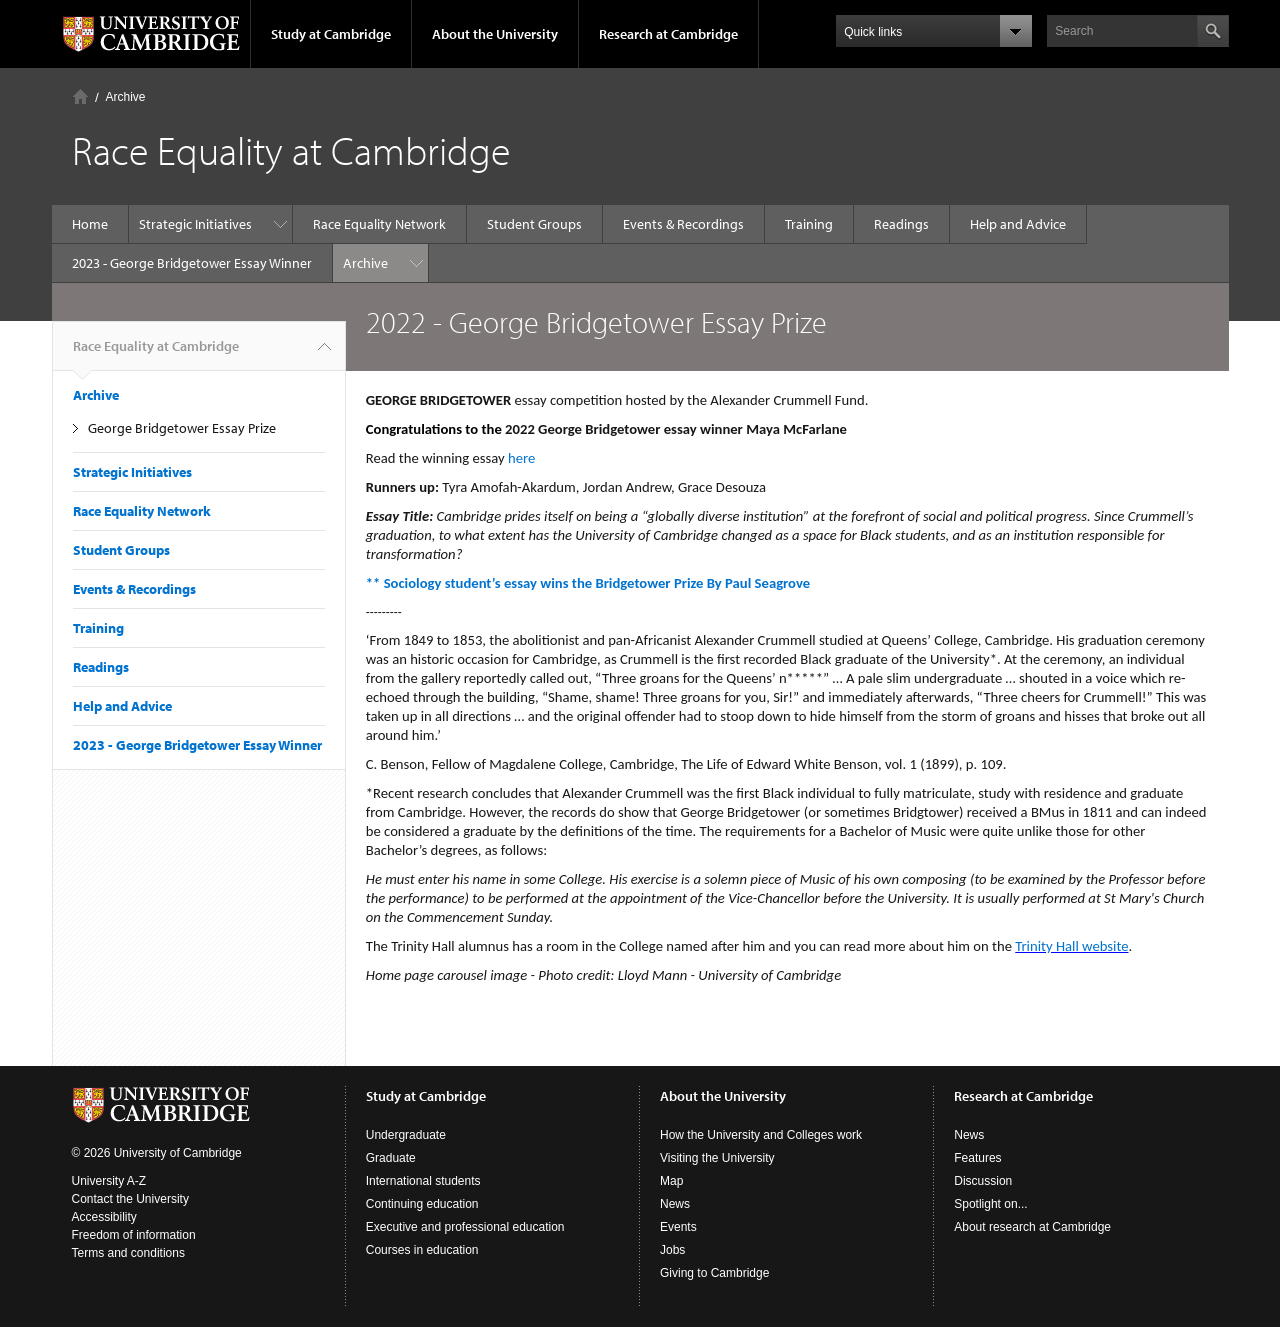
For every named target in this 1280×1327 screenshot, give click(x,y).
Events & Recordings (683, 224)
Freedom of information (134, 1235)
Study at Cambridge (331, 34)
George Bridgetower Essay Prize (182, 428)
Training (809, 224)
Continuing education (422, 1204)
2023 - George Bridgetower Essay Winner (192, 263)
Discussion (983, 1181)
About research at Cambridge (1032, 1227)
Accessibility (104, 1217)
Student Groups (534, 224)
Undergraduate (406, 1135)
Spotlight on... (990, 1204)
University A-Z (109, 1181)
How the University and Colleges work (761, 1135)
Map (671, 1181)
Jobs (672, 1250)
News (675, 1204)
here (523, 458)
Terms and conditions (128, 1253)
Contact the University (130, 1199)
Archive (126, 97)
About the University (495, 34)
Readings (901, 224)
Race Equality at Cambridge (156, 354)
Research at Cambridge (668, 34)
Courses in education (422, 1250)
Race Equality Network (379, 224)
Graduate (391, 1158)
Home (80, 96)
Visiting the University (717, 1158)
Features (977, 1158)
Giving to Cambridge (714, 1273)
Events (678, 1227)
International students (423, 1181)
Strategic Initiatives (195, 224)
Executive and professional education (465, 1227)
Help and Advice (1018, 224)
